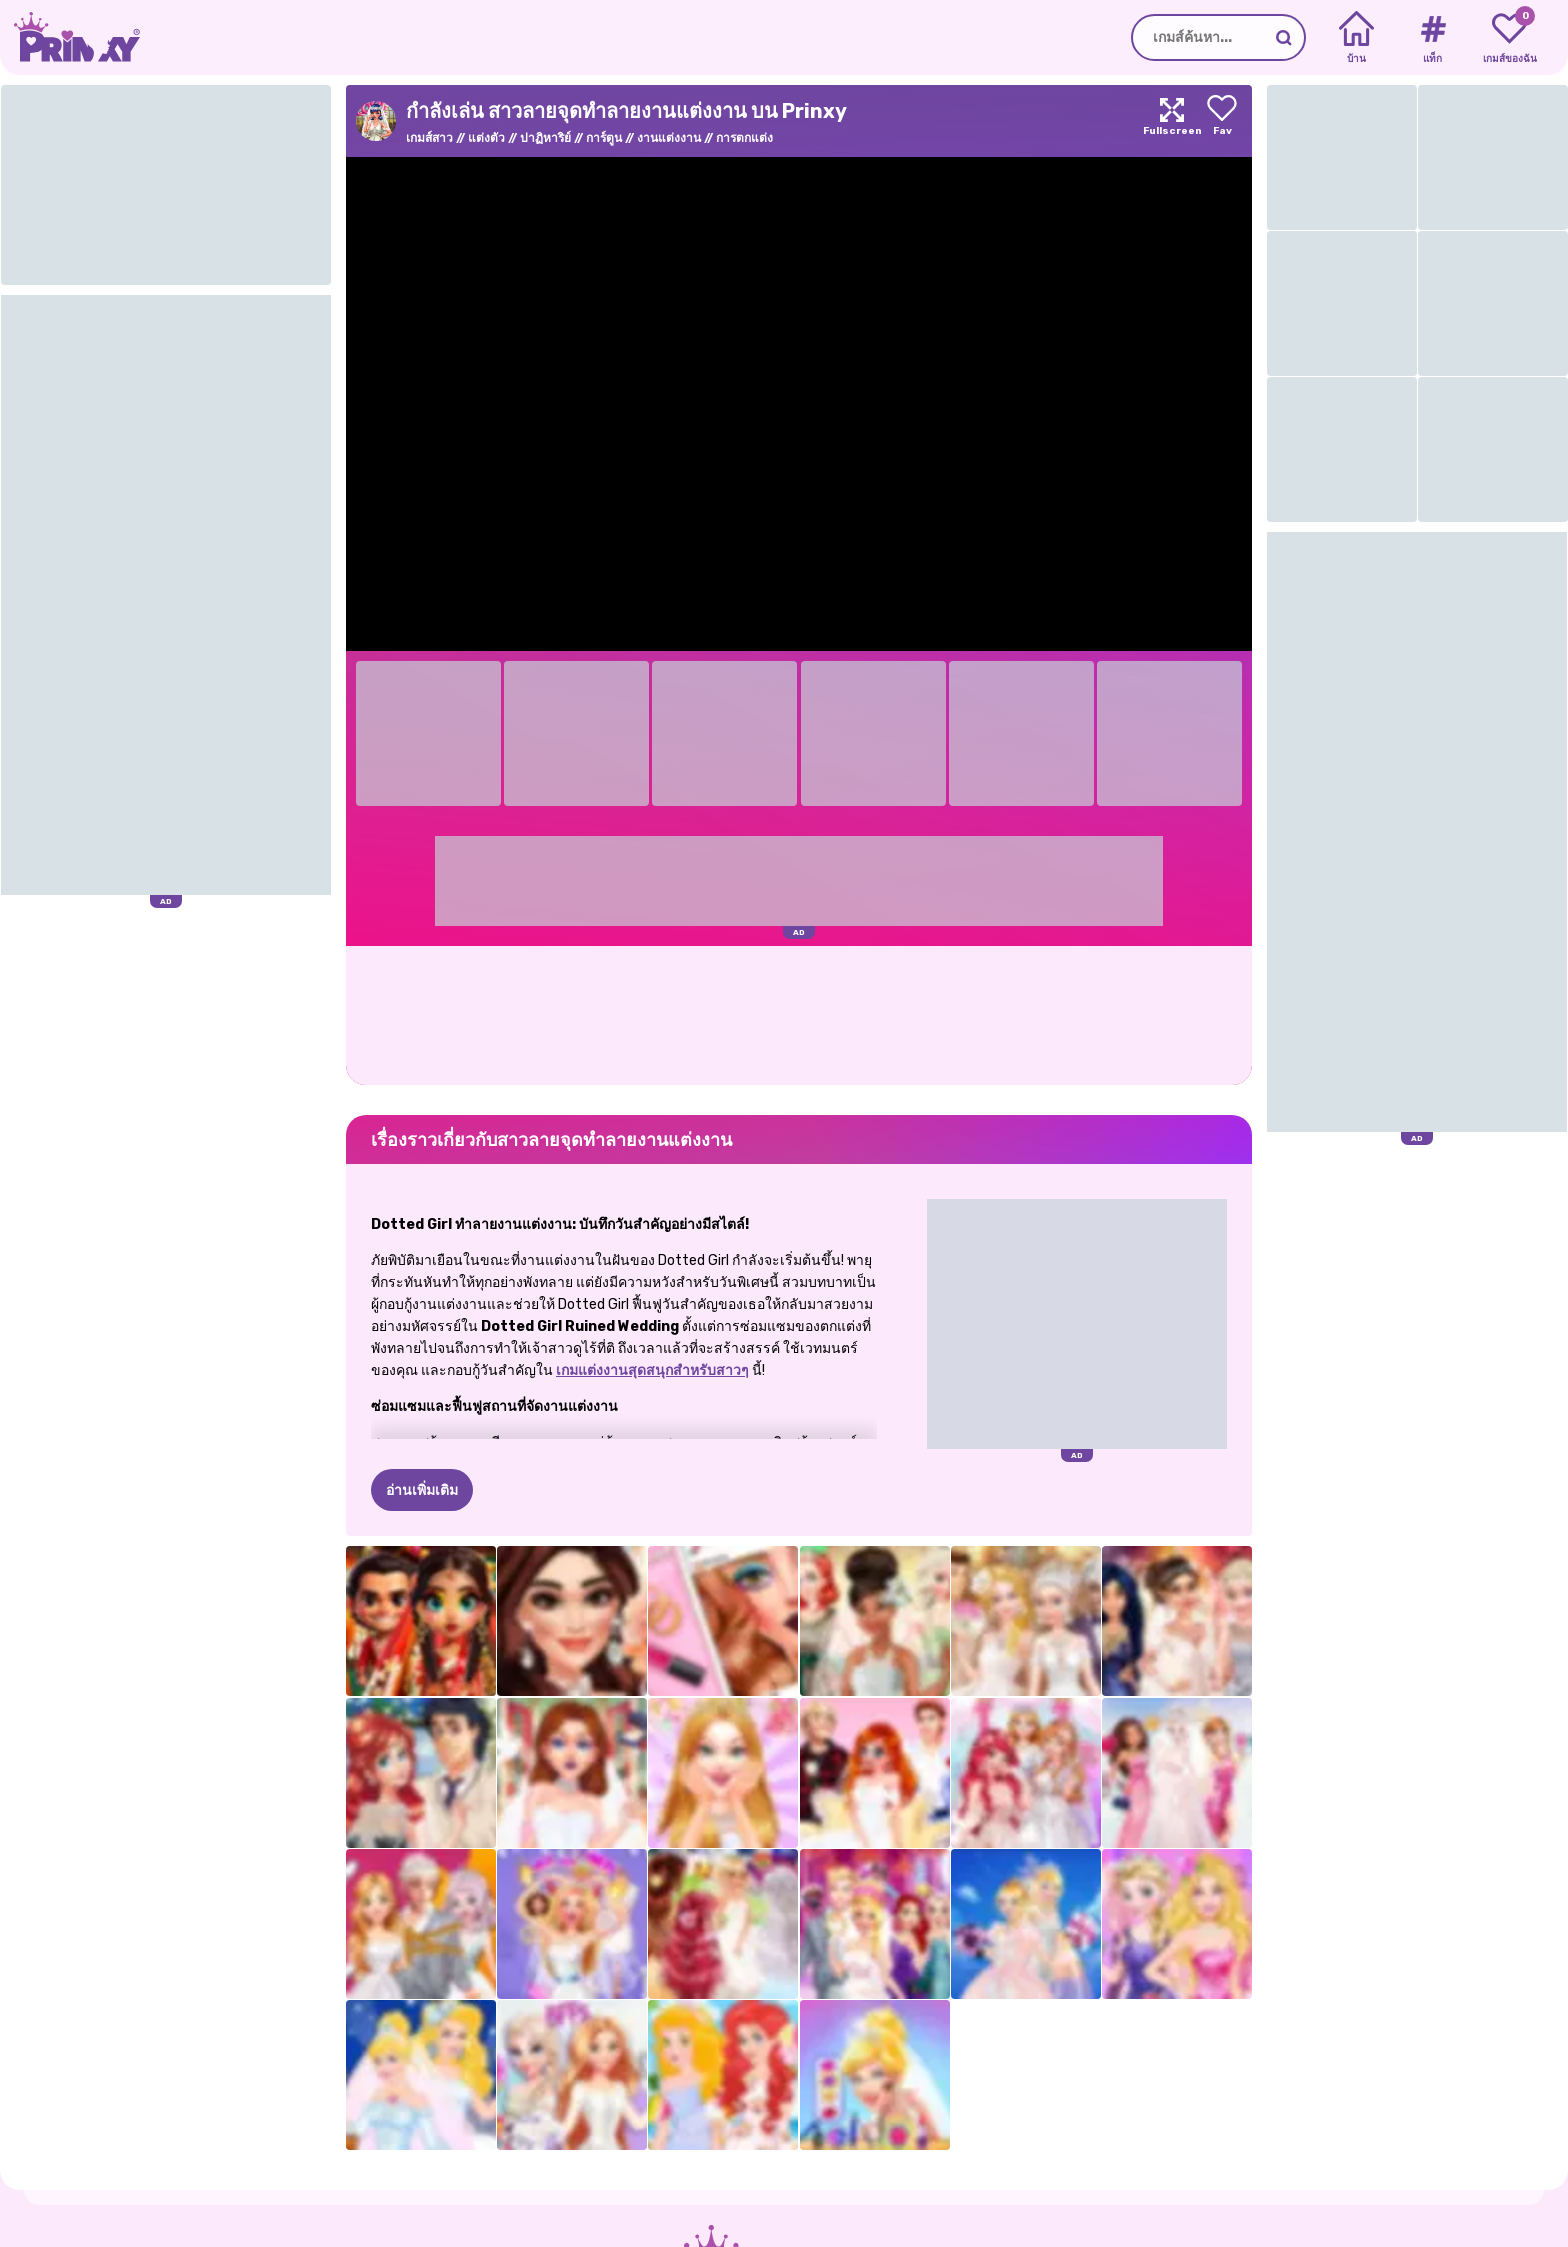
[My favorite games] (1509, 38)
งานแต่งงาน (669, 138)
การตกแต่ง (744, 138)
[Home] (1356, 38)
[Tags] (1432, 38)
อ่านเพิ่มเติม (422, 1490)
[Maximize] (1172, 121)
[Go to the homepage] (70, 37)
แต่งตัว (486, 138)
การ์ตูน (604, 138)
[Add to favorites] (1222, 121)
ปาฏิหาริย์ (545, 138)
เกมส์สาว (429, 138)
